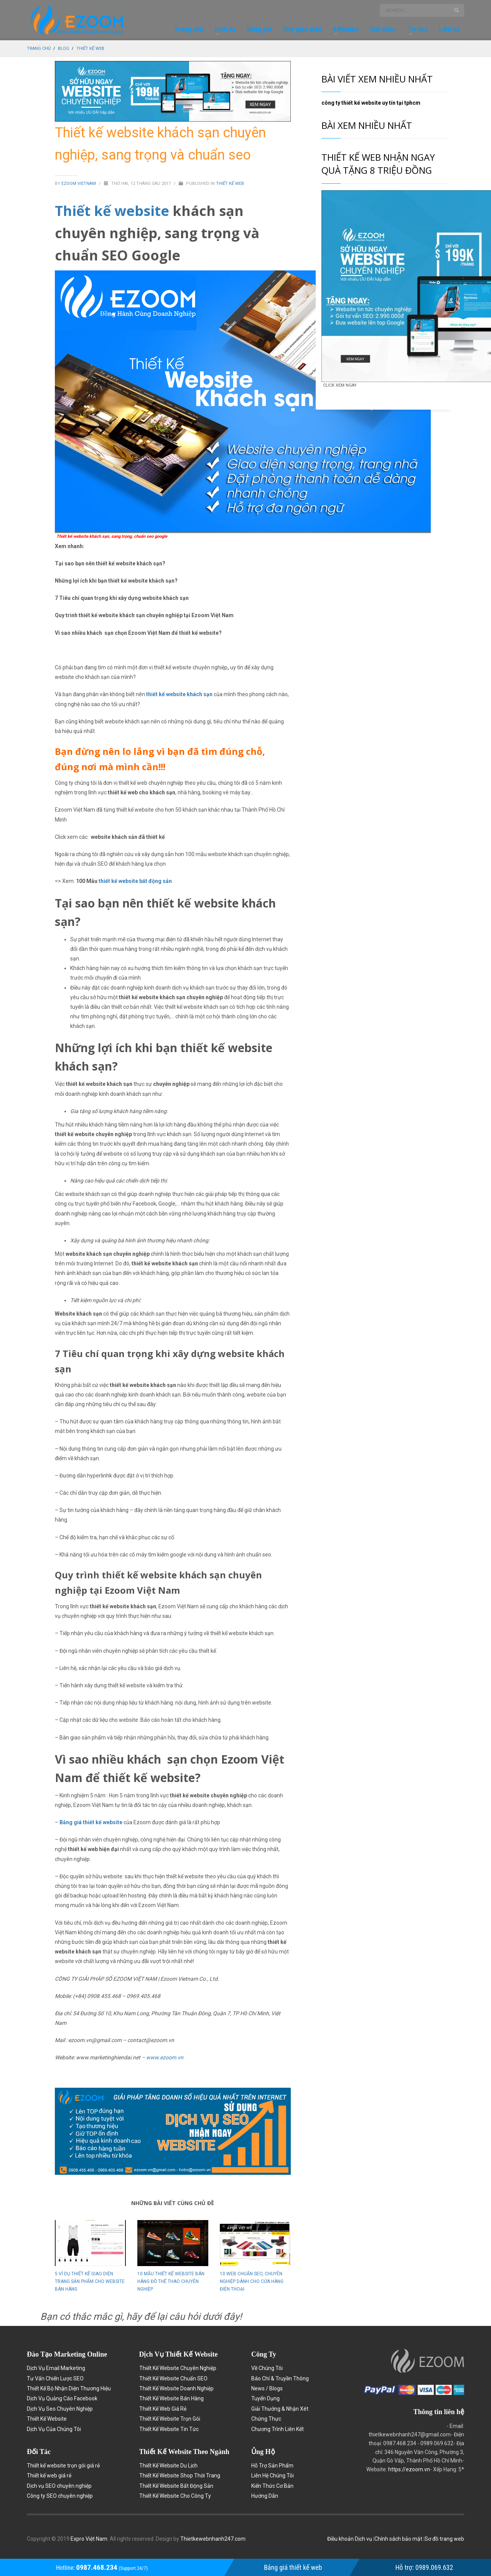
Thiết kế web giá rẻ (49, 2475)
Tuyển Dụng (265, 2398)
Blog (63, 48)
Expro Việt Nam (89, 2539)
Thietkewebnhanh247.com (213, 2539)
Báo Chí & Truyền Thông (280, 2378)
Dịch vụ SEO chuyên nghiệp (59, 2486)
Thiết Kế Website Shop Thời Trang (179, 2475)
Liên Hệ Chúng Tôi (272, 2475)
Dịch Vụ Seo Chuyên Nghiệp (60, 2409)
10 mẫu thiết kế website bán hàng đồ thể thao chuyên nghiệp (170, 2281)
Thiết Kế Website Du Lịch (168, 2465)
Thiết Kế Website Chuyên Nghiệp (177, 2368)
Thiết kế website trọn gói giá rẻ (63, 2465)
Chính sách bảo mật (398, 2539)
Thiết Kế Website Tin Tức (169, 2429)
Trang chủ (39, 48)
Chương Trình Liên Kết (277, 2429)
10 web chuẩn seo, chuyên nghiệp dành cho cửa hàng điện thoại (251, 2281)
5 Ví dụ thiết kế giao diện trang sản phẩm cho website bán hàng (90, 2281)
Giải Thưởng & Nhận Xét (279, 2409)
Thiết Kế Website (47, 2419)
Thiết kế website (112, 210)
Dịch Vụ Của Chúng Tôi (54, 2429)
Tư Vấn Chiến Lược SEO (55, 2378)
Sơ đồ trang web (444, 2539)
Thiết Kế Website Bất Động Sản (176, 2486)
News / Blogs (267, 2388)
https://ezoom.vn (409, 2469)
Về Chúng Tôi (267, 2368)
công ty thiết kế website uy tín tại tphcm (370, 103)
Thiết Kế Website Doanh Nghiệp (176, 2388)
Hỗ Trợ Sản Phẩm (272, 2465)
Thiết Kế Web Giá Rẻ (162, 2409)
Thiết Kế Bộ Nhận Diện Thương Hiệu (69, 2388)
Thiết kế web (90, 48)
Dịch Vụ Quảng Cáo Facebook (62, 2398)
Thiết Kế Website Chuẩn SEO (173, 2378)
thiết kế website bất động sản (135, 881)
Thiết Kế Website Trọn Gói (169, 2419)
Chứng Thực (266, 2419)
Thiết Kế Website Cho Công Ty (175, 2496)
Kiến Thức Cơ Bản (272, 2486)
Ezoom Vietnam (79, 183)
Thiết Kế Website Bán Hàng (171, 2398)
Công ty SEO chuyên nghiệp (60, 2496)
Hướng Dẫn (264, 2496)
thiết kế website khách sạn (179, 694)
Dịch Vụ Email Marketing (56, 2368)
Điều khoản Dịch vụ (350, 2539)
